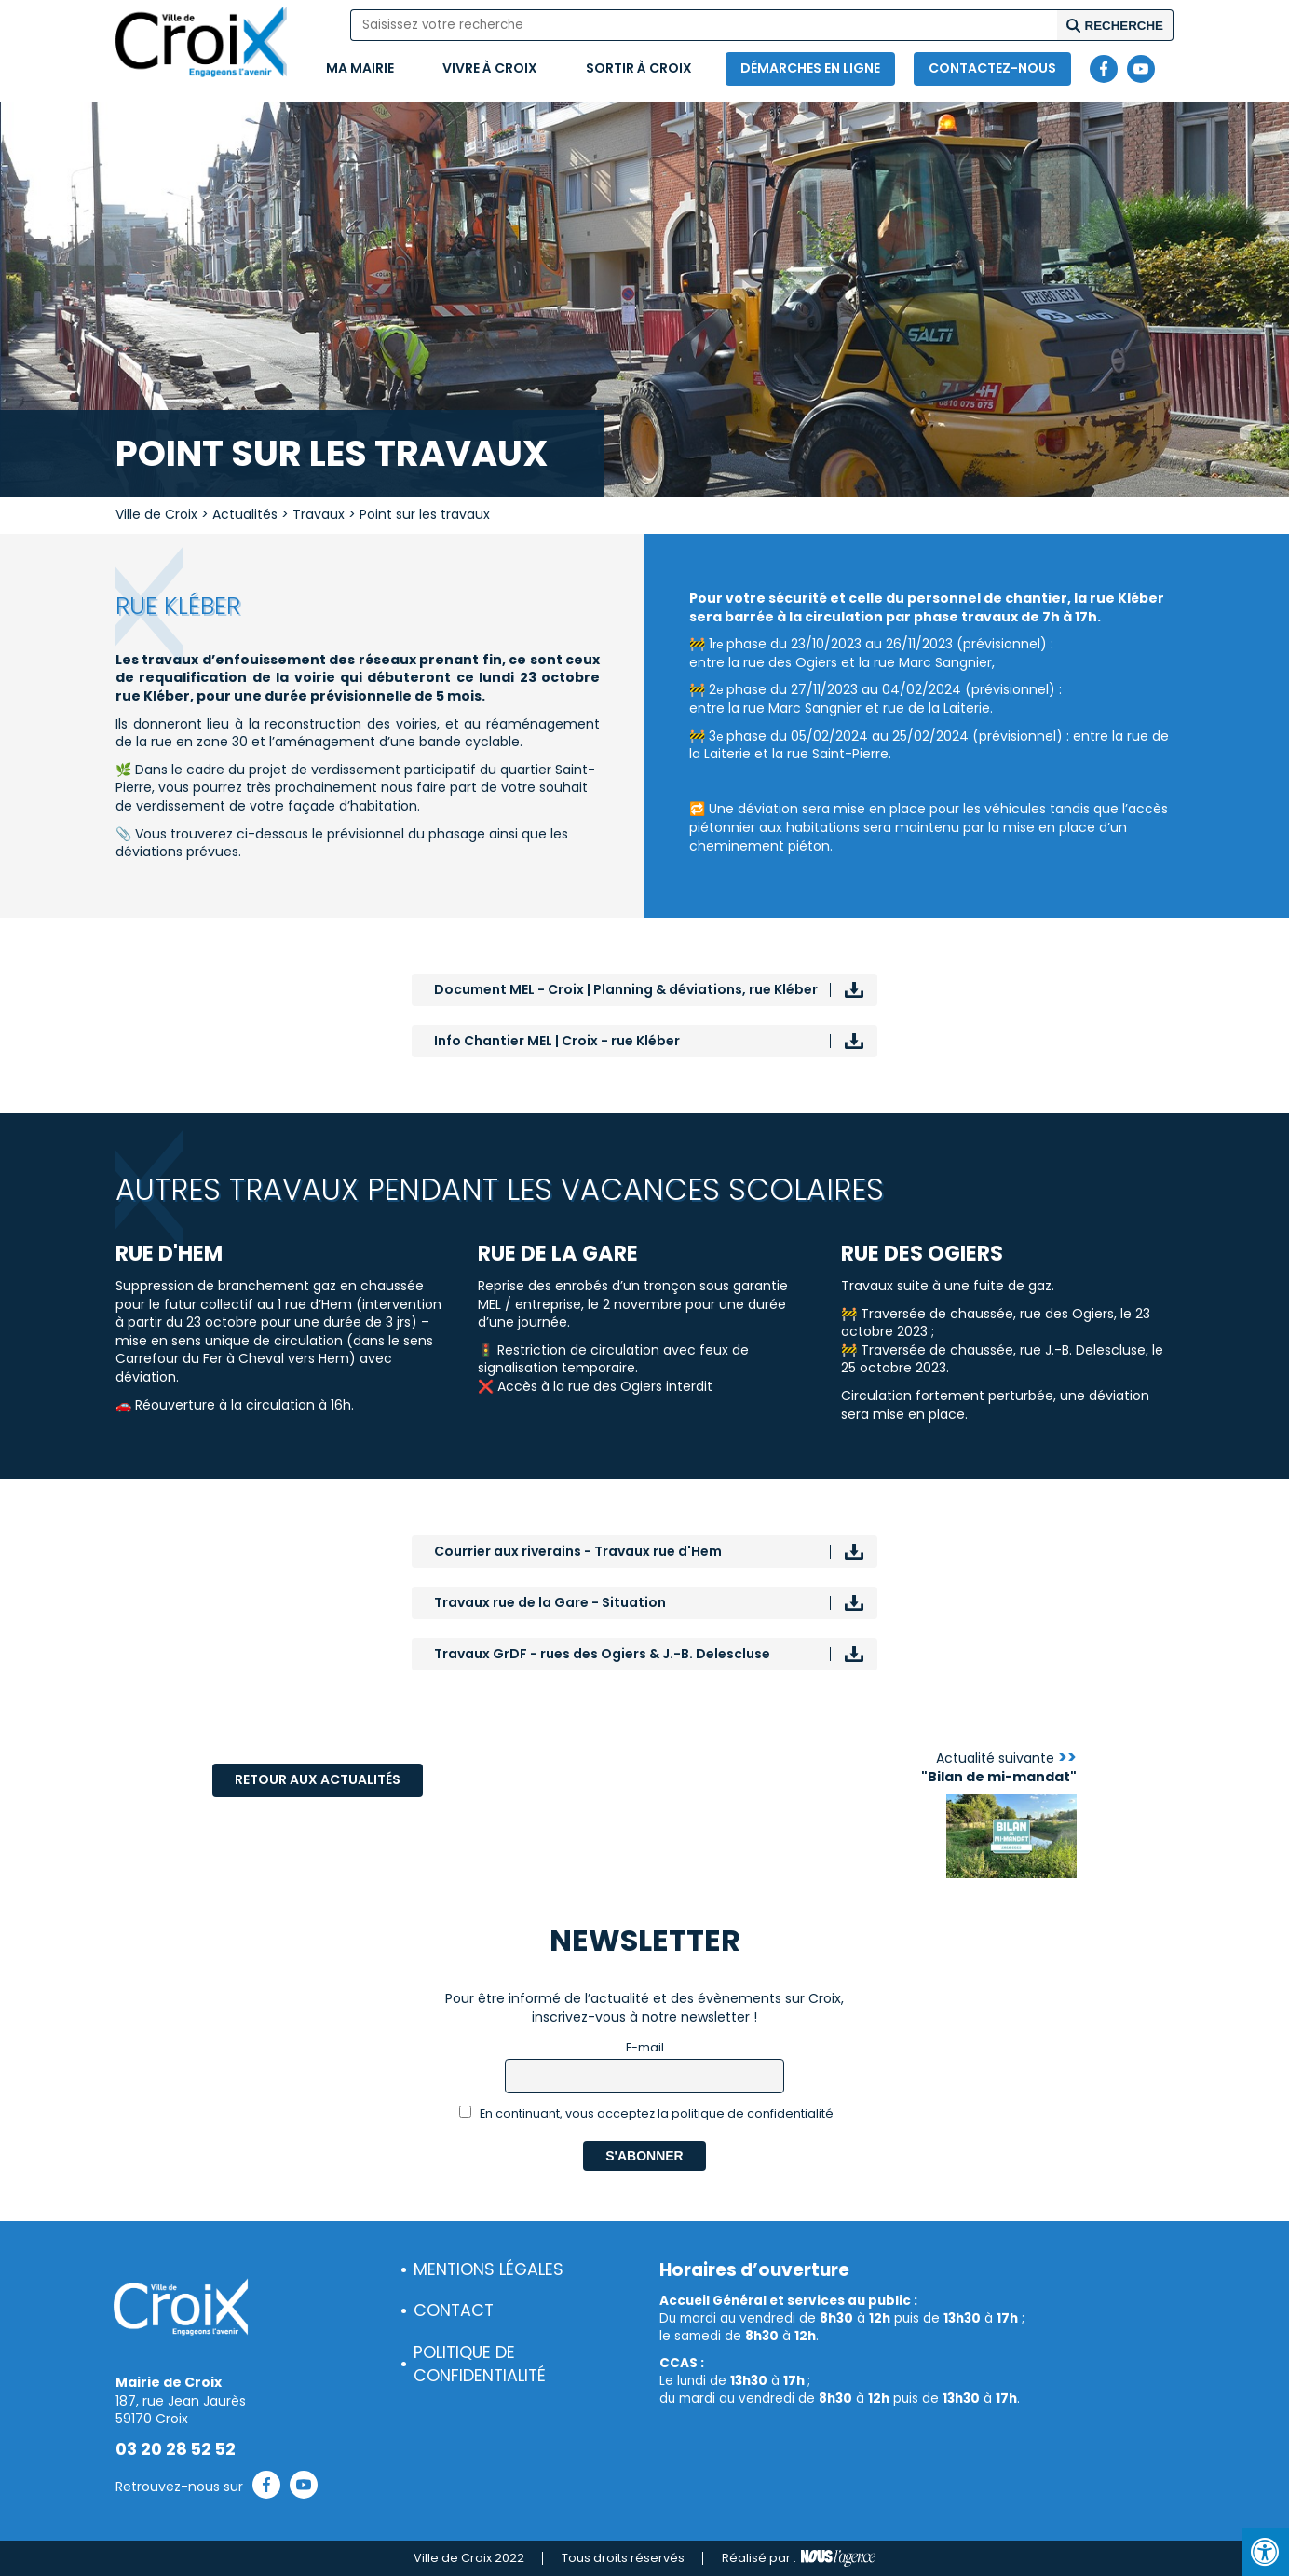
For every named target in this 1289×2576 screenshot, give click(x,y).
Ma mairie (360, 68)
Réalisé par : (798, 2558)
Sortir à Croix (639, 68)
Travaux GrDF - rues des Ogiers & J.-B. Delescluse (602, 1653)
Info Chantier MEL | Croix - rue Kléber (557, 1040)
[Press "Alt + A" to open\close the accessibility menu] (1265, 2552)
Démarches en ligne (810, 68)
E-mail (645, 2047)
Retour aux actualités (317, 1779)
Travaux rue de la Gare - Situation (550, 1602)
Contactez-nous (992, 68)
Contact (454, 2310)
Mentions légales (488, 2269)
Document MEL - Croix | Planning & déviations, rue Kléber (626, 989)
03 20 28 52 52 (175, 2449)
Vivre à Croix (489, 68)
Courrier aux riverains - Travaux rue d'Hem (578, 1551)
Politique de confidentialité (480, 2364)
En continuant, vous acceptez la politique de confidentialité (646, 2113)
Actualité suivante (999, 1767)
